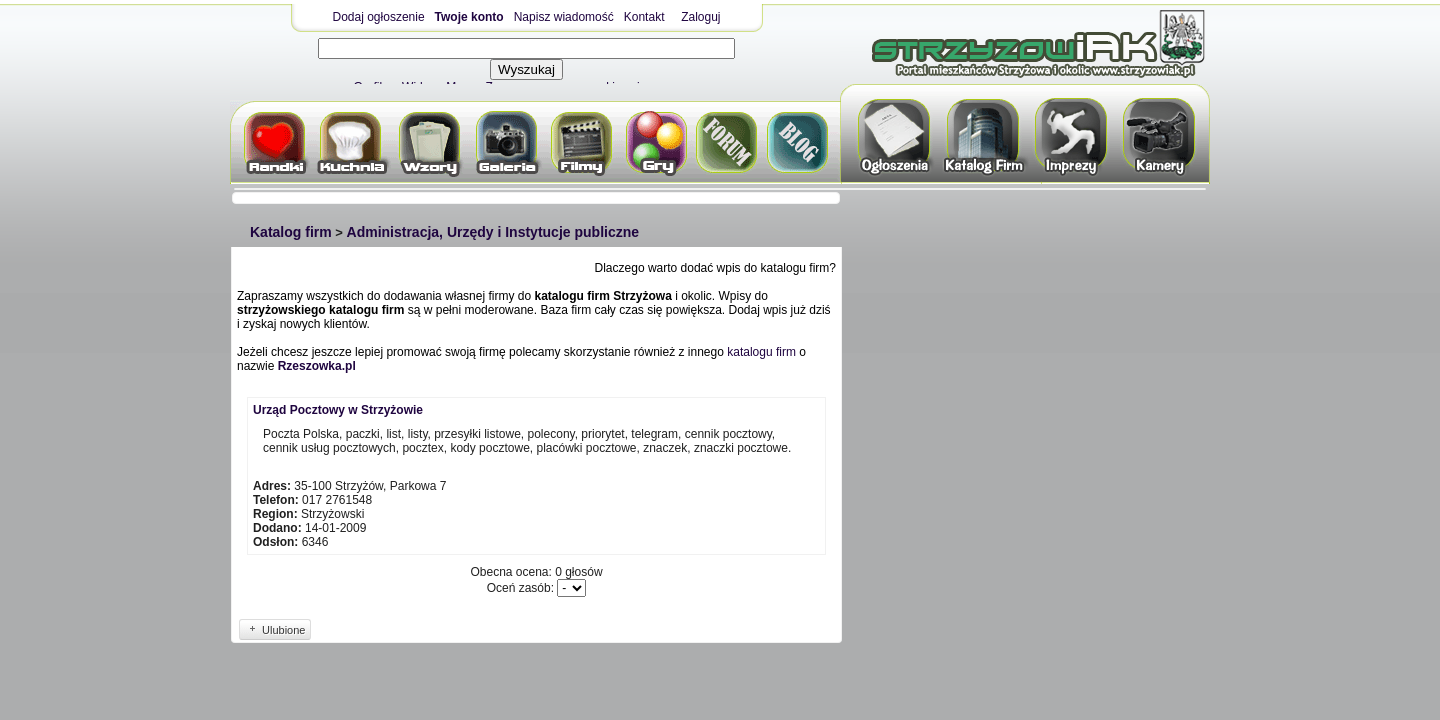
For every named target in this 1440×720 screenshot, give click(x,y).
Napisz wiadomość (564, 17)
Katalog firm (291, 232)
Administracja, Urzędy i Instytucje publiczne (493, 232)
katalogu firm (761, 352)
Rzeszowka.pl (317, 366)
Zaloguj (700, 17)
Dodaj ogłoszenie (379, 17)
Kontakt (644, 17)
